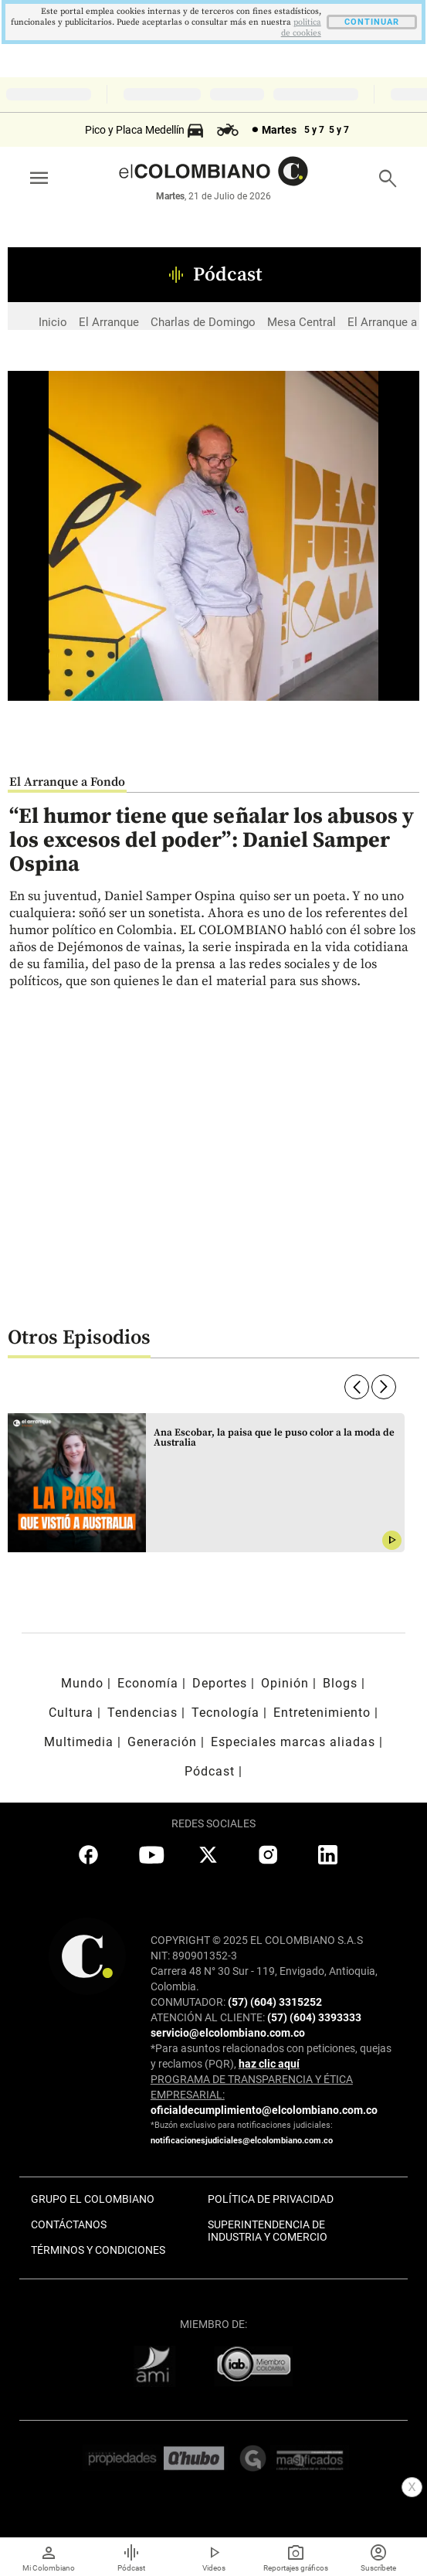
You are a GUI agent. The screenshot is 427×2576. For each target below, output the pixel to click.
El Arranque (109, 322)
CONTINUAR (371, 22)
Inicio (53, 322)
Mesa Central (301, 322)
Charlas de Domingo (203, 322)
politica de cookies (301, 28)
